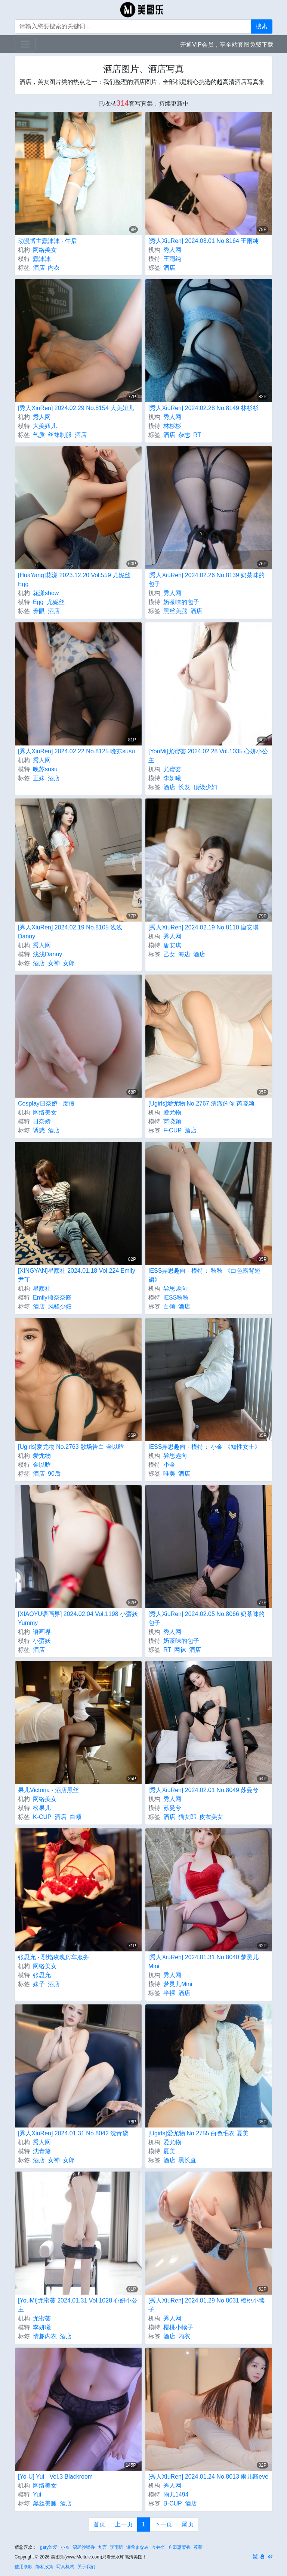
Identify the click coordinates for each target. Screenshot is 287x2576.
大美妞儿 (45, 426)
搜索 (262, 26)
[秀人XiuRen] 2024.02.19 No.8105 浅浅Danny (70, 932)
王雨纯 (172, 259)
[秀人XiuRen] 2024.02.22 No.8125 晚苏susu (76, 751)
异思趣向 (175, 1288)
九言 (102, 2547)
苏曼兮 (172, 1808)
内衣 (54, 268)
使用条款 (24, 2566)
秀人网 (172, 250)
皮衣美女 (211, 1817)
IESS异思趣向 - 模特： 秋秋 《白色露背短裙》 (204, 1275)
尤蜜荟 (172, 769)
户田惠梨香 (179, 2547)
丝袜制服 (60, 435)
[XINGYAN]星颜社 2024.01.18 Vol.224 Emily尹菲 (76, 1275)
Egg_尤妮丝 (49, 602)
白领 (169, 1306)
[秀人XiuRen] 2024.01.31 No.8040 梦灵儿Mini (203, 1961)
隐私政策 (44, 2566)
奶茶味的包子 (181, 602)
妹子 (39, 1984)
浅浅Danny (47, 954)
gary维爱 (49, 2547)
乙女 (169, 954)
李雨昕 (116, 2547)
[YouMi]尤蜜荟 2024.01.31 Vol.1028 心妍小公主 (78, 2305)
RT (197, 435)
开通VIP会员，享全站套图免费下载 (227, 44)
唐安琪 (172, 945)
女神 (54, 963)
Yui (37, 2494)
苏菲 (198, 2547)
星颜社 (42, 1288)
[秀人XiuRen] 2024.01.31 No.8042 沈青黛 (73, 2133)
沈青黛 (42, 2151)
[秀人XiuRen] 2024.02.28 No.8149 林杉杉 (203, 408)
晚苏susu (45, 769)
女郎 (69, 963)
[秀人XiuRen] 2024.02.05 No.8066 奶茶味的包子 (206, 1618)
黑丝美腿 (175, 611)
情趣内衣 (45, 2336)
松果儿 (42, 1808)
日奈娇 (42, 1121)
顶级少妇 (205, 787)
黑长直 (187, 2160)
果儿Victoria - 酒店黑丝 (48, 1790)
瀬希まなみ (137, 2547)
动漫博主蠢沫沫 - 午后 (47, 241)
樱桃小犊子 (178, 2327)
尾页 (188, 2524)
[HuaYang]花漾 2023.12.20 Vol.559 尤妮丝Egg (74, 579)
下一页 (163, 2524)
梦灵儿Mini (177, 1984)
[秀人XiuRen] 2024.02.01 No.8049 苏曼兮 (203, 1790)
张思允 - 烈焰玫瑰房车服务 (53, 1957)
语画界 (42, 1632)
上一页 (124, 2524)
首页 (99, 2524)
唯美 (169, 1473)
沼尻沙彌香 (83, 2547)
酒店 (39, 268)
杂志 (184, 435)
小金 (169, 1464)
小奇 (65, 2547)
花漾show (46, 593)
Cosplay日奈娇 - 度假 (46, 1103)
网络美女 (45, 250)
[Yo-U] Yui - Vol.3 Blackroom (55, 2476)
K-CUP (42, 1817)
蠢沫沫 (42, 259)
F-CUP (172, 1130)
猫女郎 (187, 1817)
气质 (39, 435)
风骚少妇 (60, 1306)
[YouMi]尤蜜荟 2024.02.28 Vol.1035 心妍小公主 (208, 755)
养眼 (39, 611)
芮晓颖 (172, 1121)
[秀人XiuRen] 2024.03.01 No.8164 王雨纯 (203, 241)
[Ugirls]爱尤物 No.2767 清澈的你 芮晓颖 (201, 1103)
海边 (184, 954)
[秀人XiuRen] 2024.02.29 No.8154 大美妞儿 (76, 408)
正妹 (39, 778)
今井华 (158, 2547)
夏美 (169, 2151)
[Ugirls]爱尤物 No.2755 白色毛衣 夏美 (198, 2133)
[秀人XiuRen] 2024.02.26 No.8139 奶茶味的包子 (206, 579)
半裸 (169, 1993)
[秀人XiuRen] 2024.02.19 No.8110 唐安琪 (203, 927)
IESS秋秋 (176, 1297)
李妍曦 (172, 778)
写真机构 (65, 2566)
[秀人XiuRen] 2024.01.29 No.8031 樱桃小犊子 (206, 2305)
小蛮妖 (42, 1641)
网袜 (180, 1650)
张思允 (42, 1975)
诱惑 (39, 1130)
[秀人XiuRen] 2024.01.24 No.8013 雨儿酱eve (208, 2476)
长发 (184, 787)
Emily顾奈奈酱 (52, 1297)
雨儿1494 (176, 2494)
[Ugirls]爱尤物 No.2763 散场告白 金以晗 (71, 1447)
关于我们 (86, 2566)
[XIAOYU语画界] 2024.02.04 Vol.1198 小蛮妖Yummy (78, 1618)
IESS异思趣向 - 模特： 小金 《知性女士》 (204, 1447)
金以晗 (42, 1464)
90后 (54, 1473)
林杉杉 (172, 426)
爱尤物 (172, 1112)
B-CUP (172, 2503)
